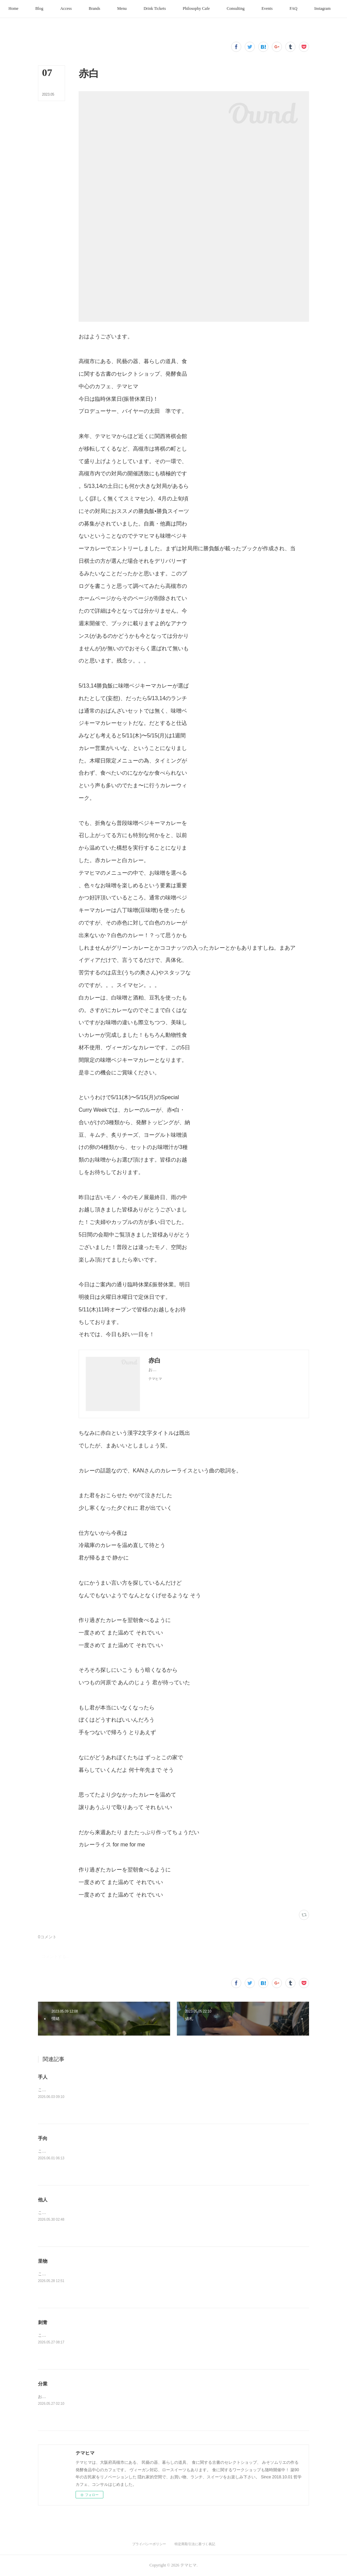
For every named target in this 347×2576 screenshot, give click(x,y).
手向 (42, 2138)
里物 (42, 2261)
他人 (42, 2199)
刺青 (42, 2322)
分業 (42, 2383)
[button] (30, 9)
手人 (42, 2077)
